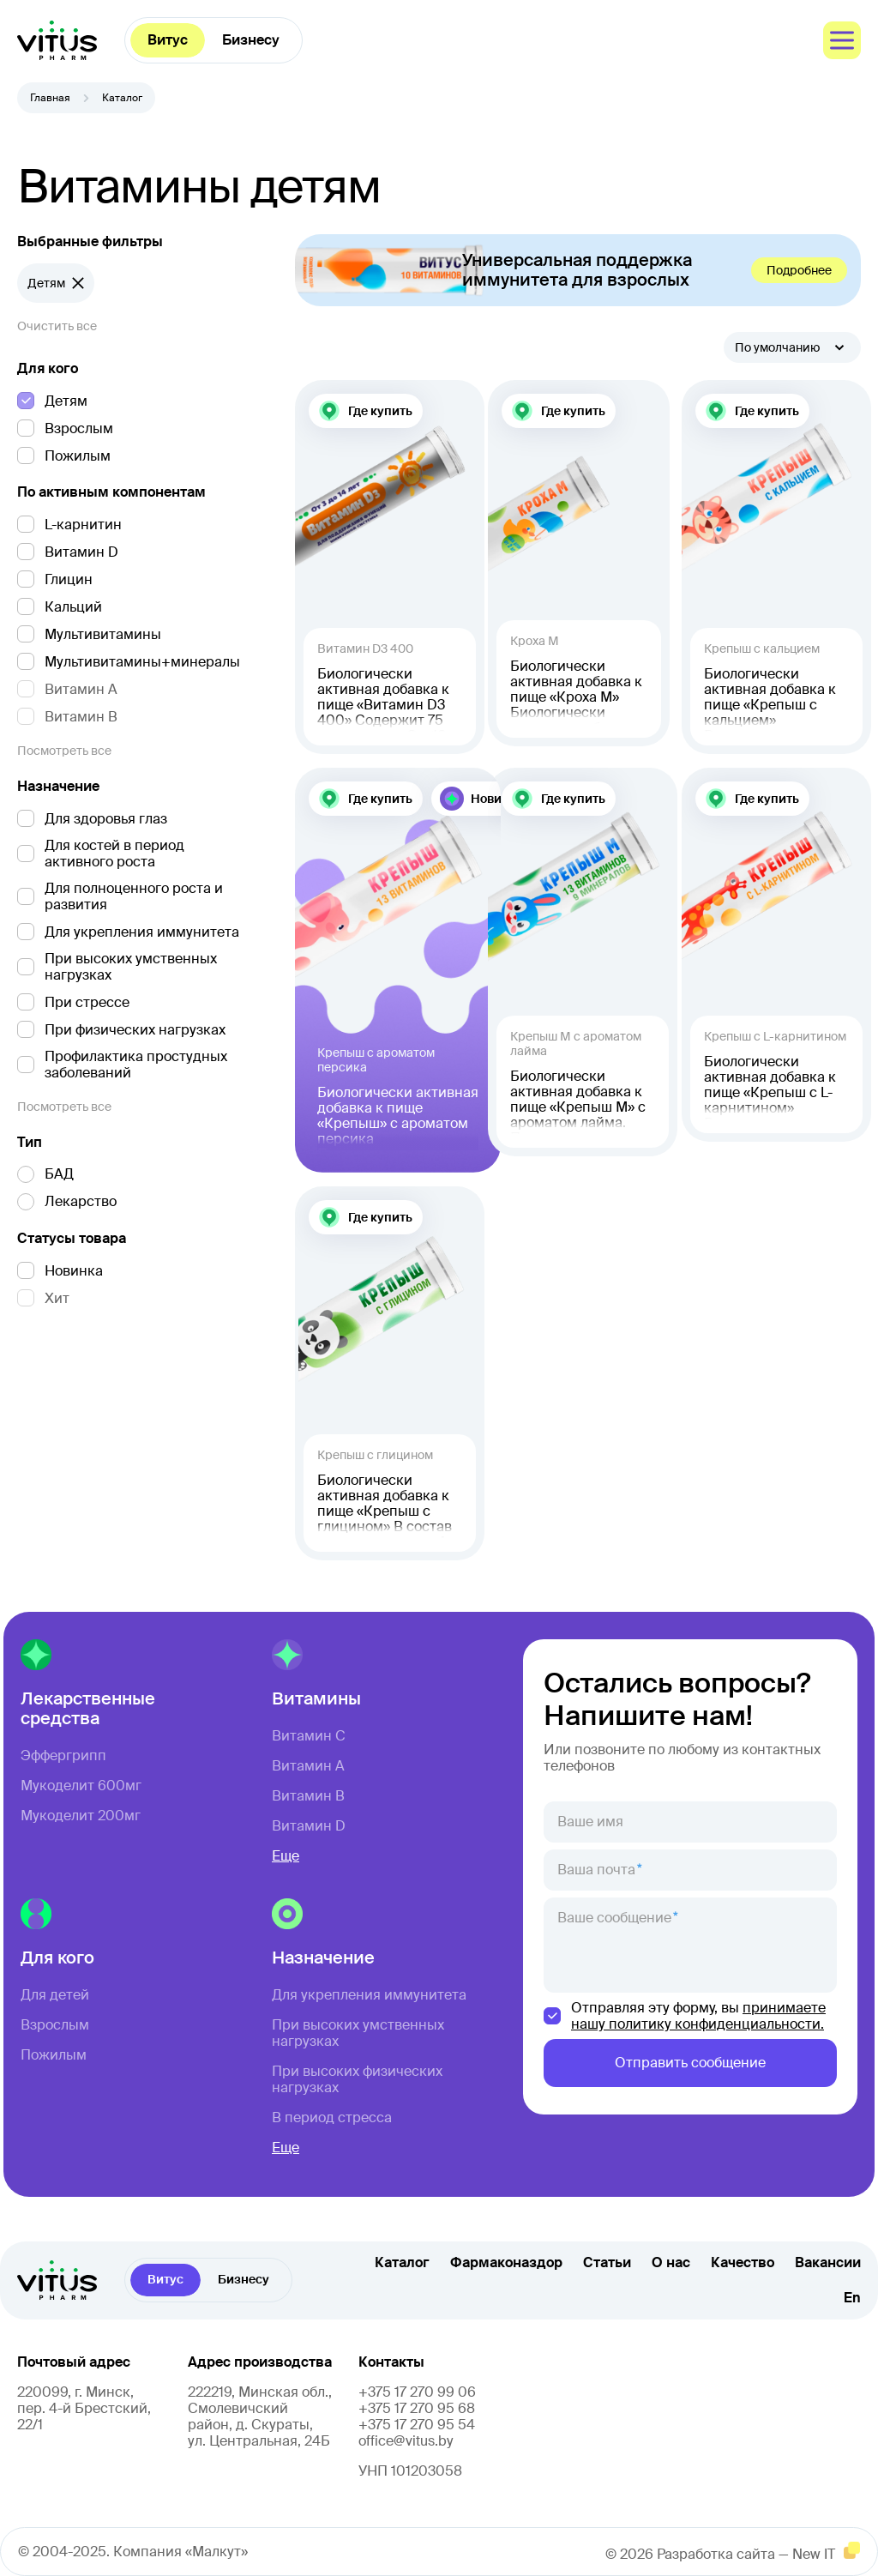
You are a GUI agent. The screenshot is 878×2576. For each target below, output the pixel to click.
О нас (671, 2263)
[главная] (57, 40)
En (852, 2298)
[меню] (842, 40)
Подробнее (799, 270)
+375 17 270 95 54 (416, 2425)
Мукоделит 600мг (81, 1785)
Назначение (58, 786)
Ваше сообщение (614, 1917)
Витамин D (309, 1826)
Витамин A (308, 1766)
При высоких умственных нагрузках (358, 2033)
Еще (285, 1856)
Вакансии (828, 2263)
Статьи (607, 2263)
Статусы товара (71, 1238)
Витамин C (309, 1736)
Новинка (497, 798)
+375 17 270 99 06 (417, 2392)
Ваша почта (596, 1869)
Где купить (380, 411)
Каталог (402, 2263)
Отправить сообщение (690, 2063)
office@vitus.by (405, 2441)
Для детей (55, 1995)
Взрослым (55, 2025)
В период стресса (332, 2117)
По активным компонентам (111, 492)
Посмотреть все (64, 750)
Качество (742, 2263)
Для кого (47, 369)
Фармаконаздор (506, 2263)
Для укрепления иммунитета (369, 1995)
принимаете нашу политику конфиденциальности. (698, 2016)
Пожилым (54, 2055)
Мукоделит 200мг (81, 1815)
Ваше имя (590, 1821)
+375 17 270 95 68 (416, 2408)
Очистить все (57, 326)
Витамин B (308, 1796)
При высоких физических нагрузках (357, 2079)
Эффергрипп (63, 1755)
